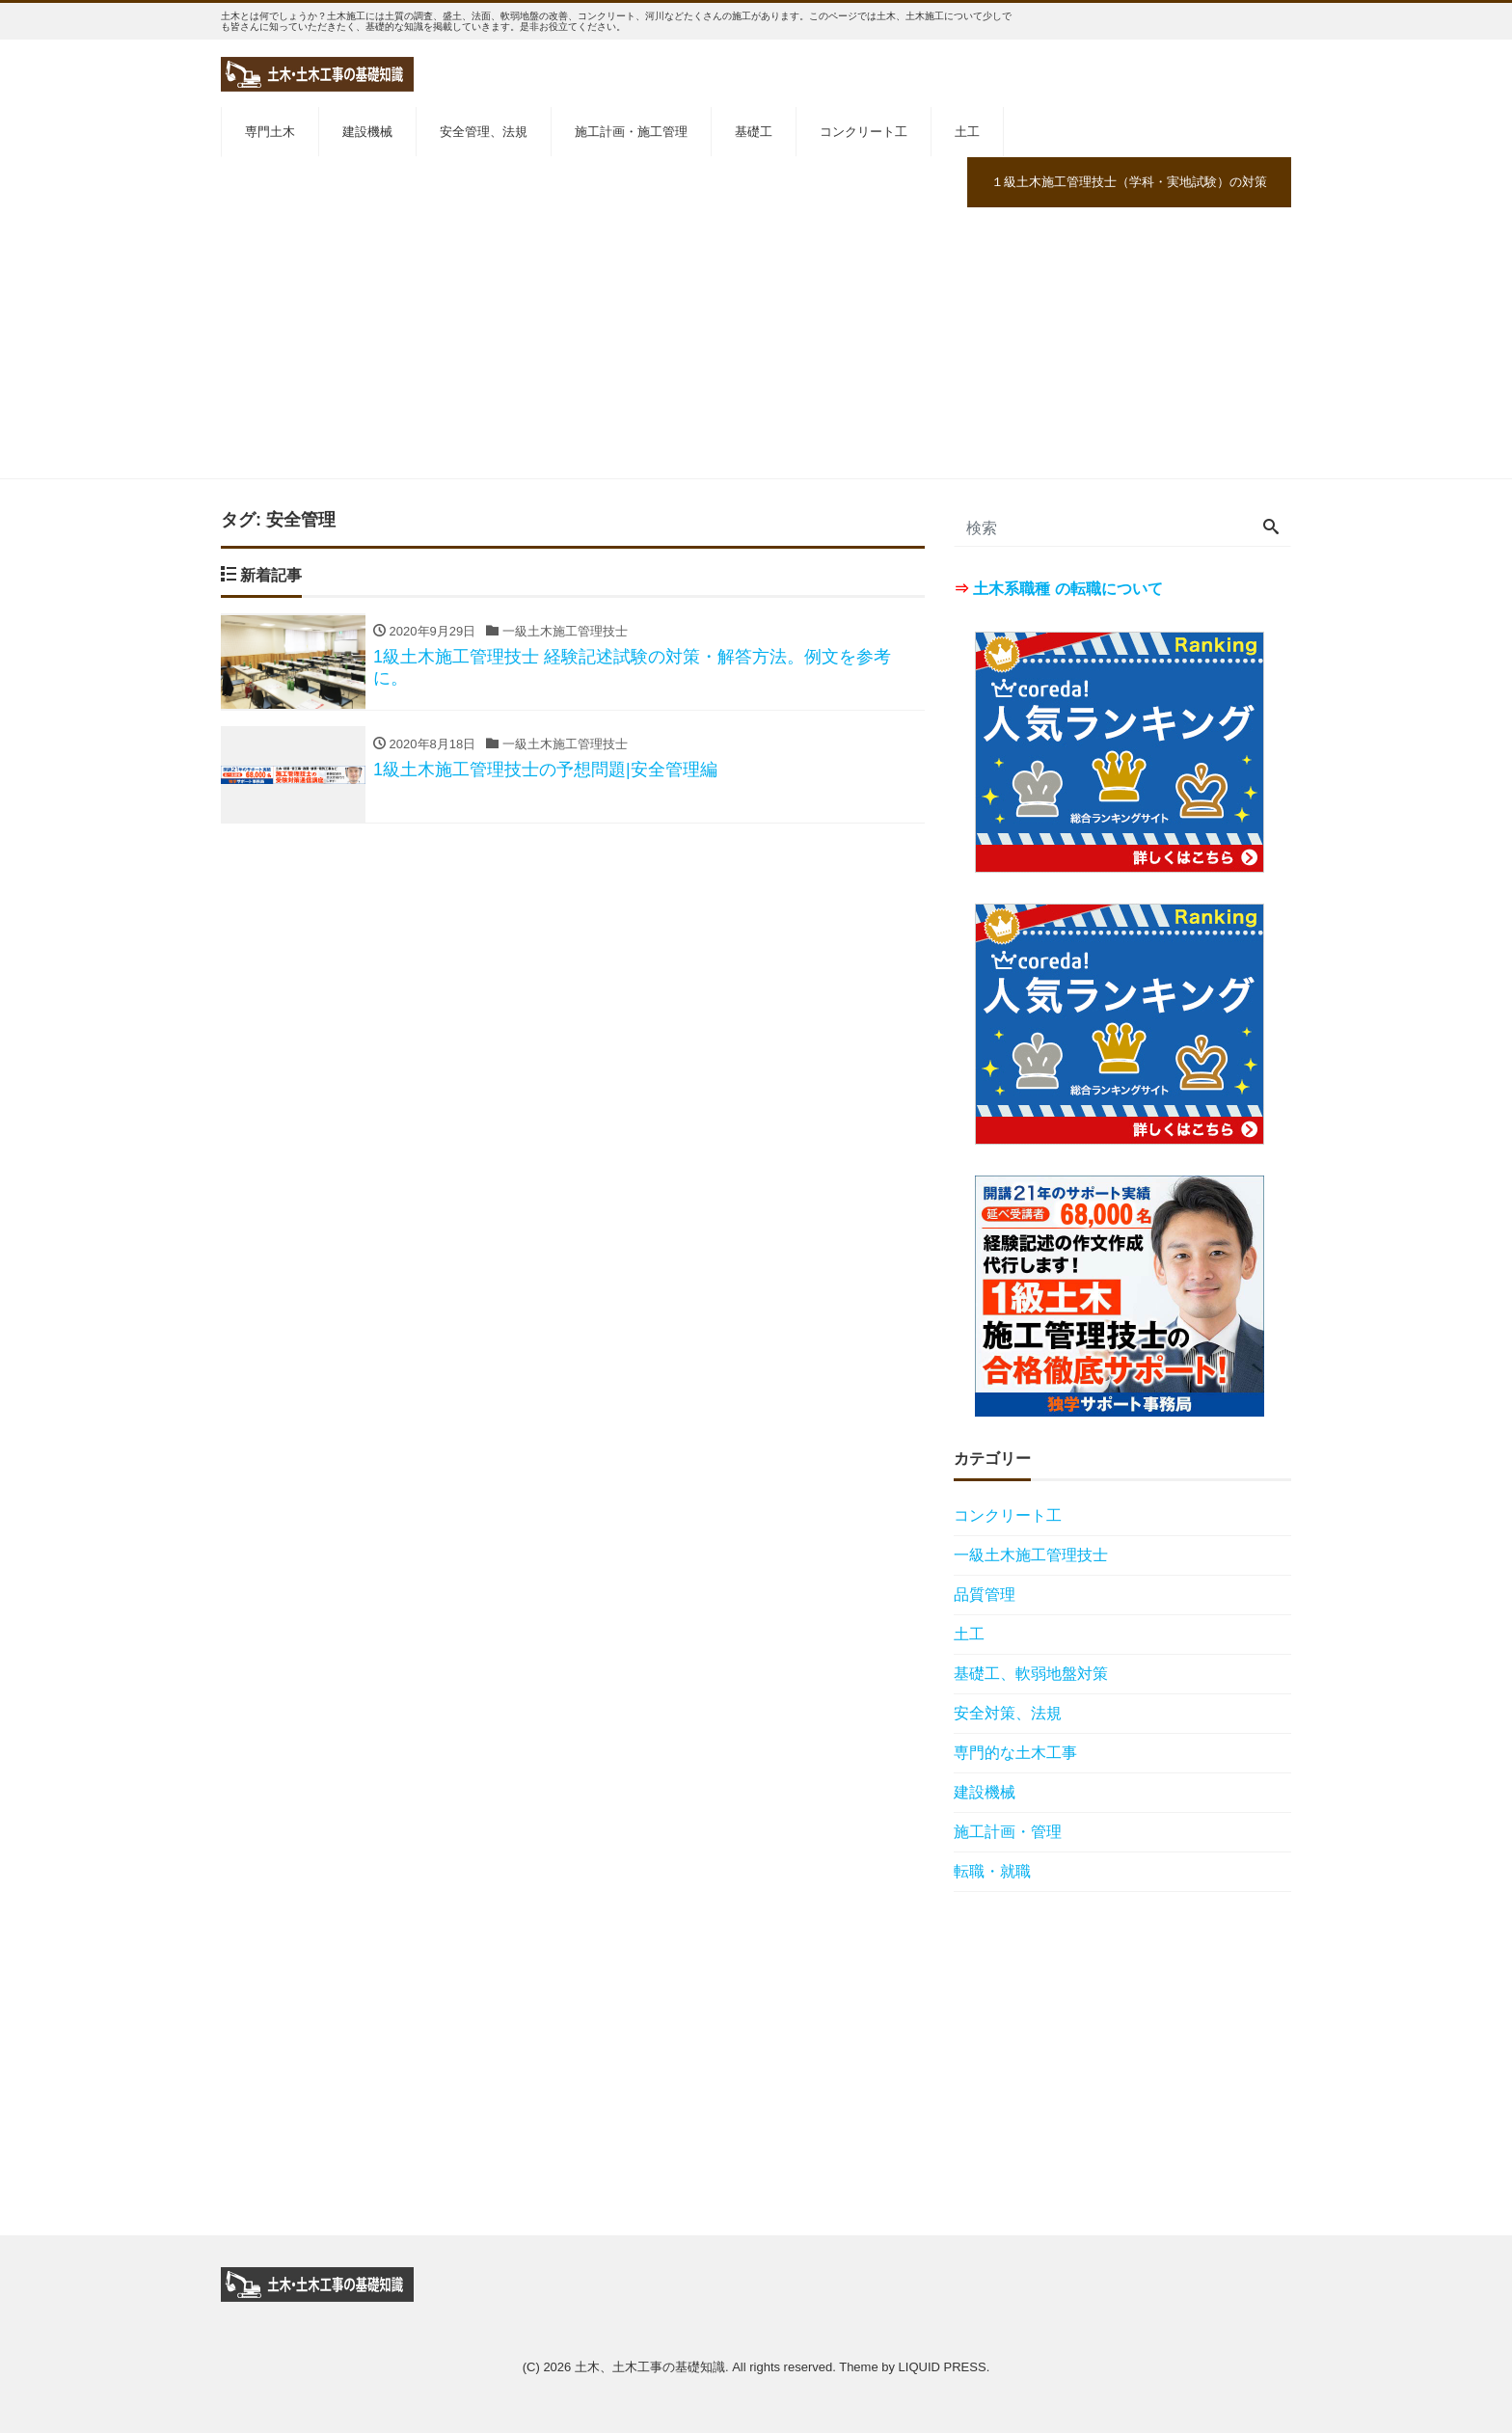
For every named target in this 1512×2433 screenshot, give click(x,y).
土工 (967, 131)
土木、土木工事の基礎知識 (650, 2367)
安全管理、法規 (483, 131)
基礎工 (753, 131)
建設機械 (367, 131)
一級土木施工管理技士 (1031, 1555)
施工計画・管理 (1008, 1832)
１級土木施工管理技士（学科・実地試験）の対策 (1129, 182)
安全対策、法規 (1008, 1713)
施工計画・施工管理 (631, 131)
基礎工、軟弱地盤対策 (1031, 1673)
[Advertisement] (756, 343)
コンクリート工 (863, 131)
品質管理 (984, 1594)
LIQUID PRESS (942, 2367)
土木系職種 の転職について (1067, 589)
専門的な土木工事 (1015, 1752)
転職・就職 (992, 1871)
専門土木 (270, 131)
